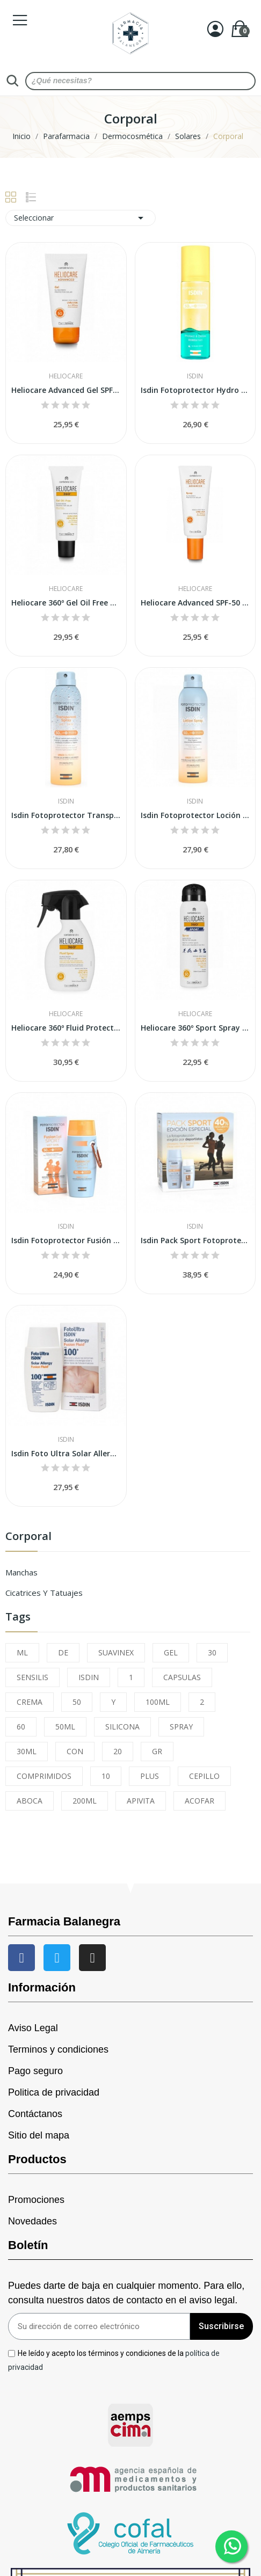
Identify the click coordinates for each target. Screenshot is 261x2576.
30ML (27, 1751)
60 (21, 1726)
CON (75, 1751)
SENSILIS (32, 1677)
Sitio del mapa (38, 2135)
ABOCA (29, 1801)
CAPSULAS (182, 1677)
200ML (85, 1801)
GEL (171, 1652)
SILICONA (122, 1726)
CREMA (29, 1702)
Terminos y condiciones (58, 2049)
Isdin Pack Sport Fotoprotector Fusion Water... (195, 1240)
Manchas (21, 1572)
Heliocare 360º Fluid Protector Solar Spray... (66, 1028)
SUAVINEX (116, 1652)
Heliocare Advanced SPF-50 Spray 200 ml (195, 602)
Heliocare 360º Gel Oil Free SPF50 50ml (66, 602)
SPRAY (181, 1726)
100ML (158, 1702)
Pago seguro (35, 2071)
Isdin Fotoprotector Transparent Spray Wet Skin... (66, 815)
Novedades (32, 2221)
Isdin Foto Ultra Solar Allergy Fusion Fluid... (66, 1453)
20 (117, 1751)
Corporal (28, 1537)
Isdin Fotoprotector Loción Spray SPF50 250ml (195, 815)
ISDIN (88, 1677)
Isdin (195, 376)
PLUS (149, 1776)
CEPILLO (204, 1776)
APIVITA (141, 1801)
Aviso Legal (33, 2028)
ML (22, 1652)
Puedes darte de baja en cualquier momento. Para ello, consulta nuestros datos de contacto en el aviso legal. (126, 2292)
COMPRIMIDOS (44, 1776)
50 (77, 1702)
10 (106, 1776)
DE (63, 1652)
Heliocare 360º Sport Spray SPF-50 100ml (195, 1028)
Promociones (36, 2199)
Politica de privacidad (53, 2092)
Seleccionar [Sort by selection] (80, 217)
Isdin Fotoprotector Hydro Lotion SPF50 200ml (195, 390)
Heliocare (66, 376)
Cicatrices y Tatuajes (44, 1592)
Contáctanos (35, 2113)
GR (157, 1751)
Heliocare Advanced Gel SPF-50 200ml (66, 390)
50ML (65, 1726)
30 (212, 1652)
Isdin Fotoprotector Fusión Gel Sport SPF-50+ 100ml (66, 1240)
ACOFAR (199, 1801)
